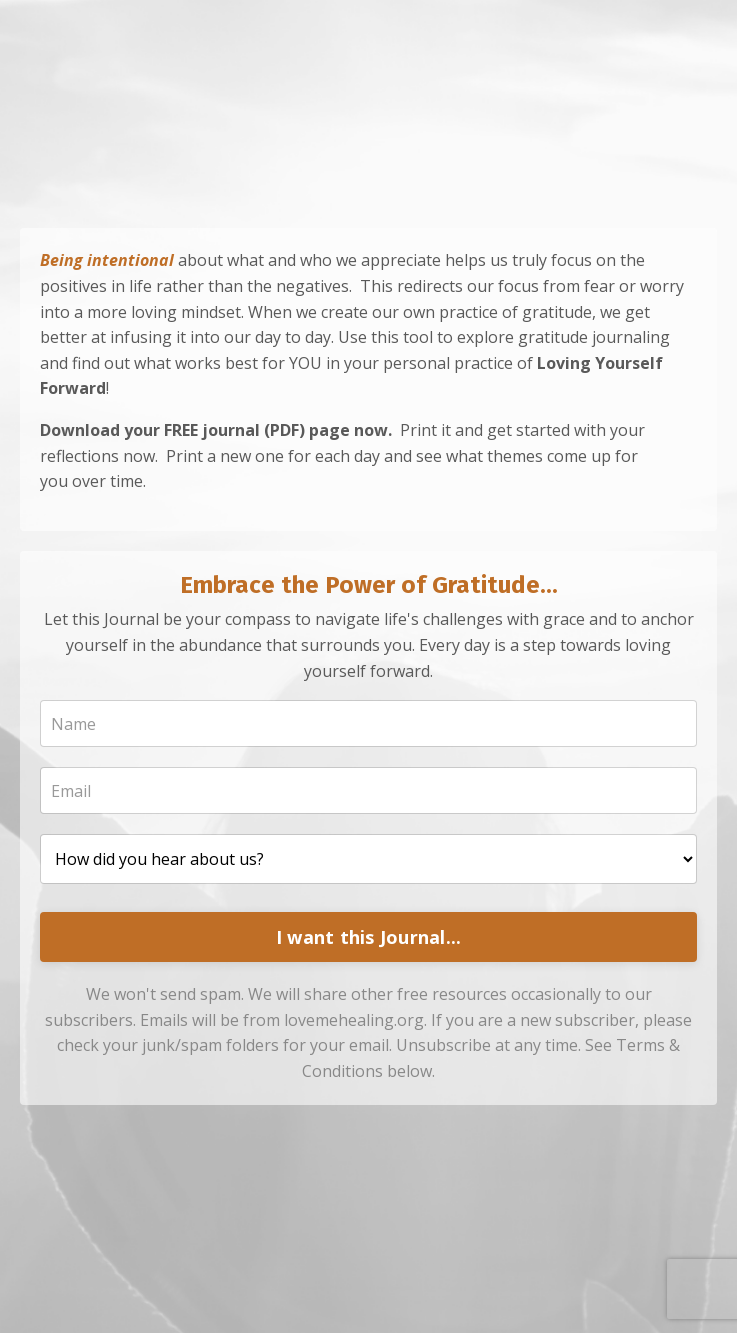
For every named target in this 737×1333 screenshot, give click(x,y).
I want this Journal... (369, 937)
